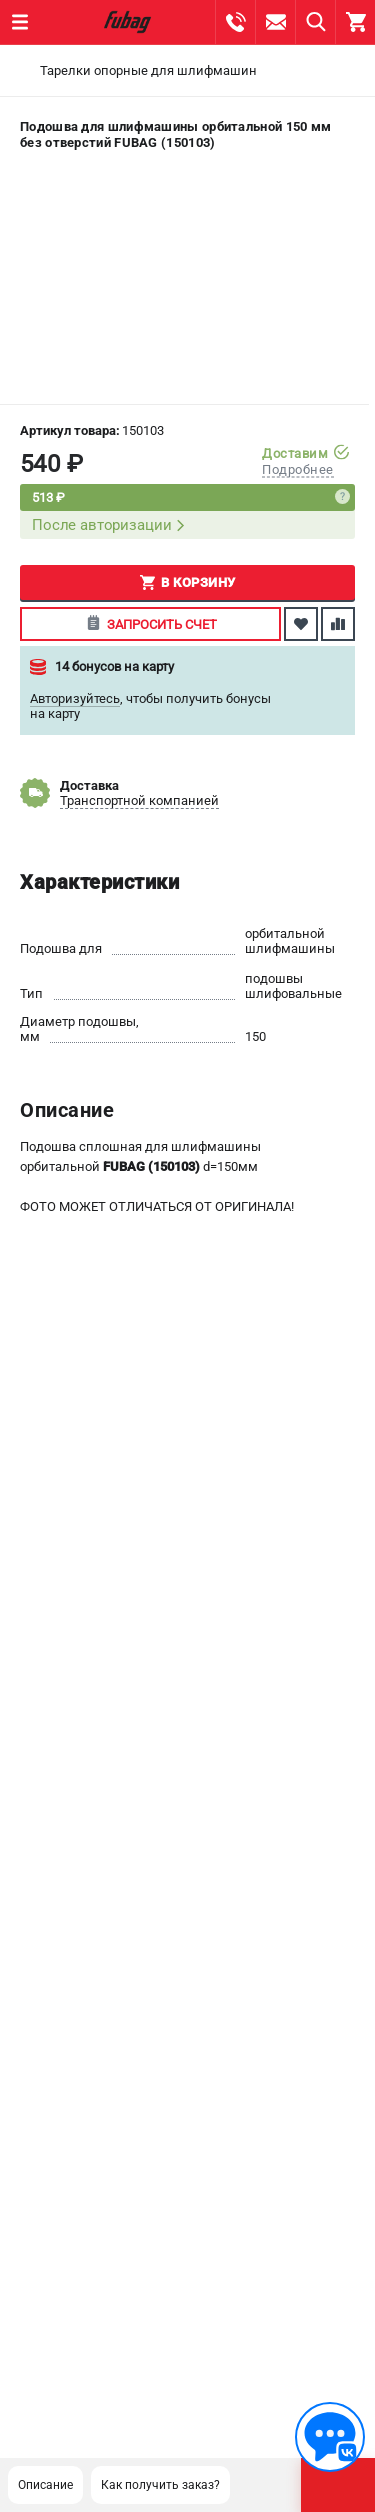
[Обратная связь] (330, 2437)
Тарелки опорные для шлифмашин (148, 70)
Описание (45, 2485)
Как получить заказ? (160, 2485)
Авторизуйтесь (75, 698)
